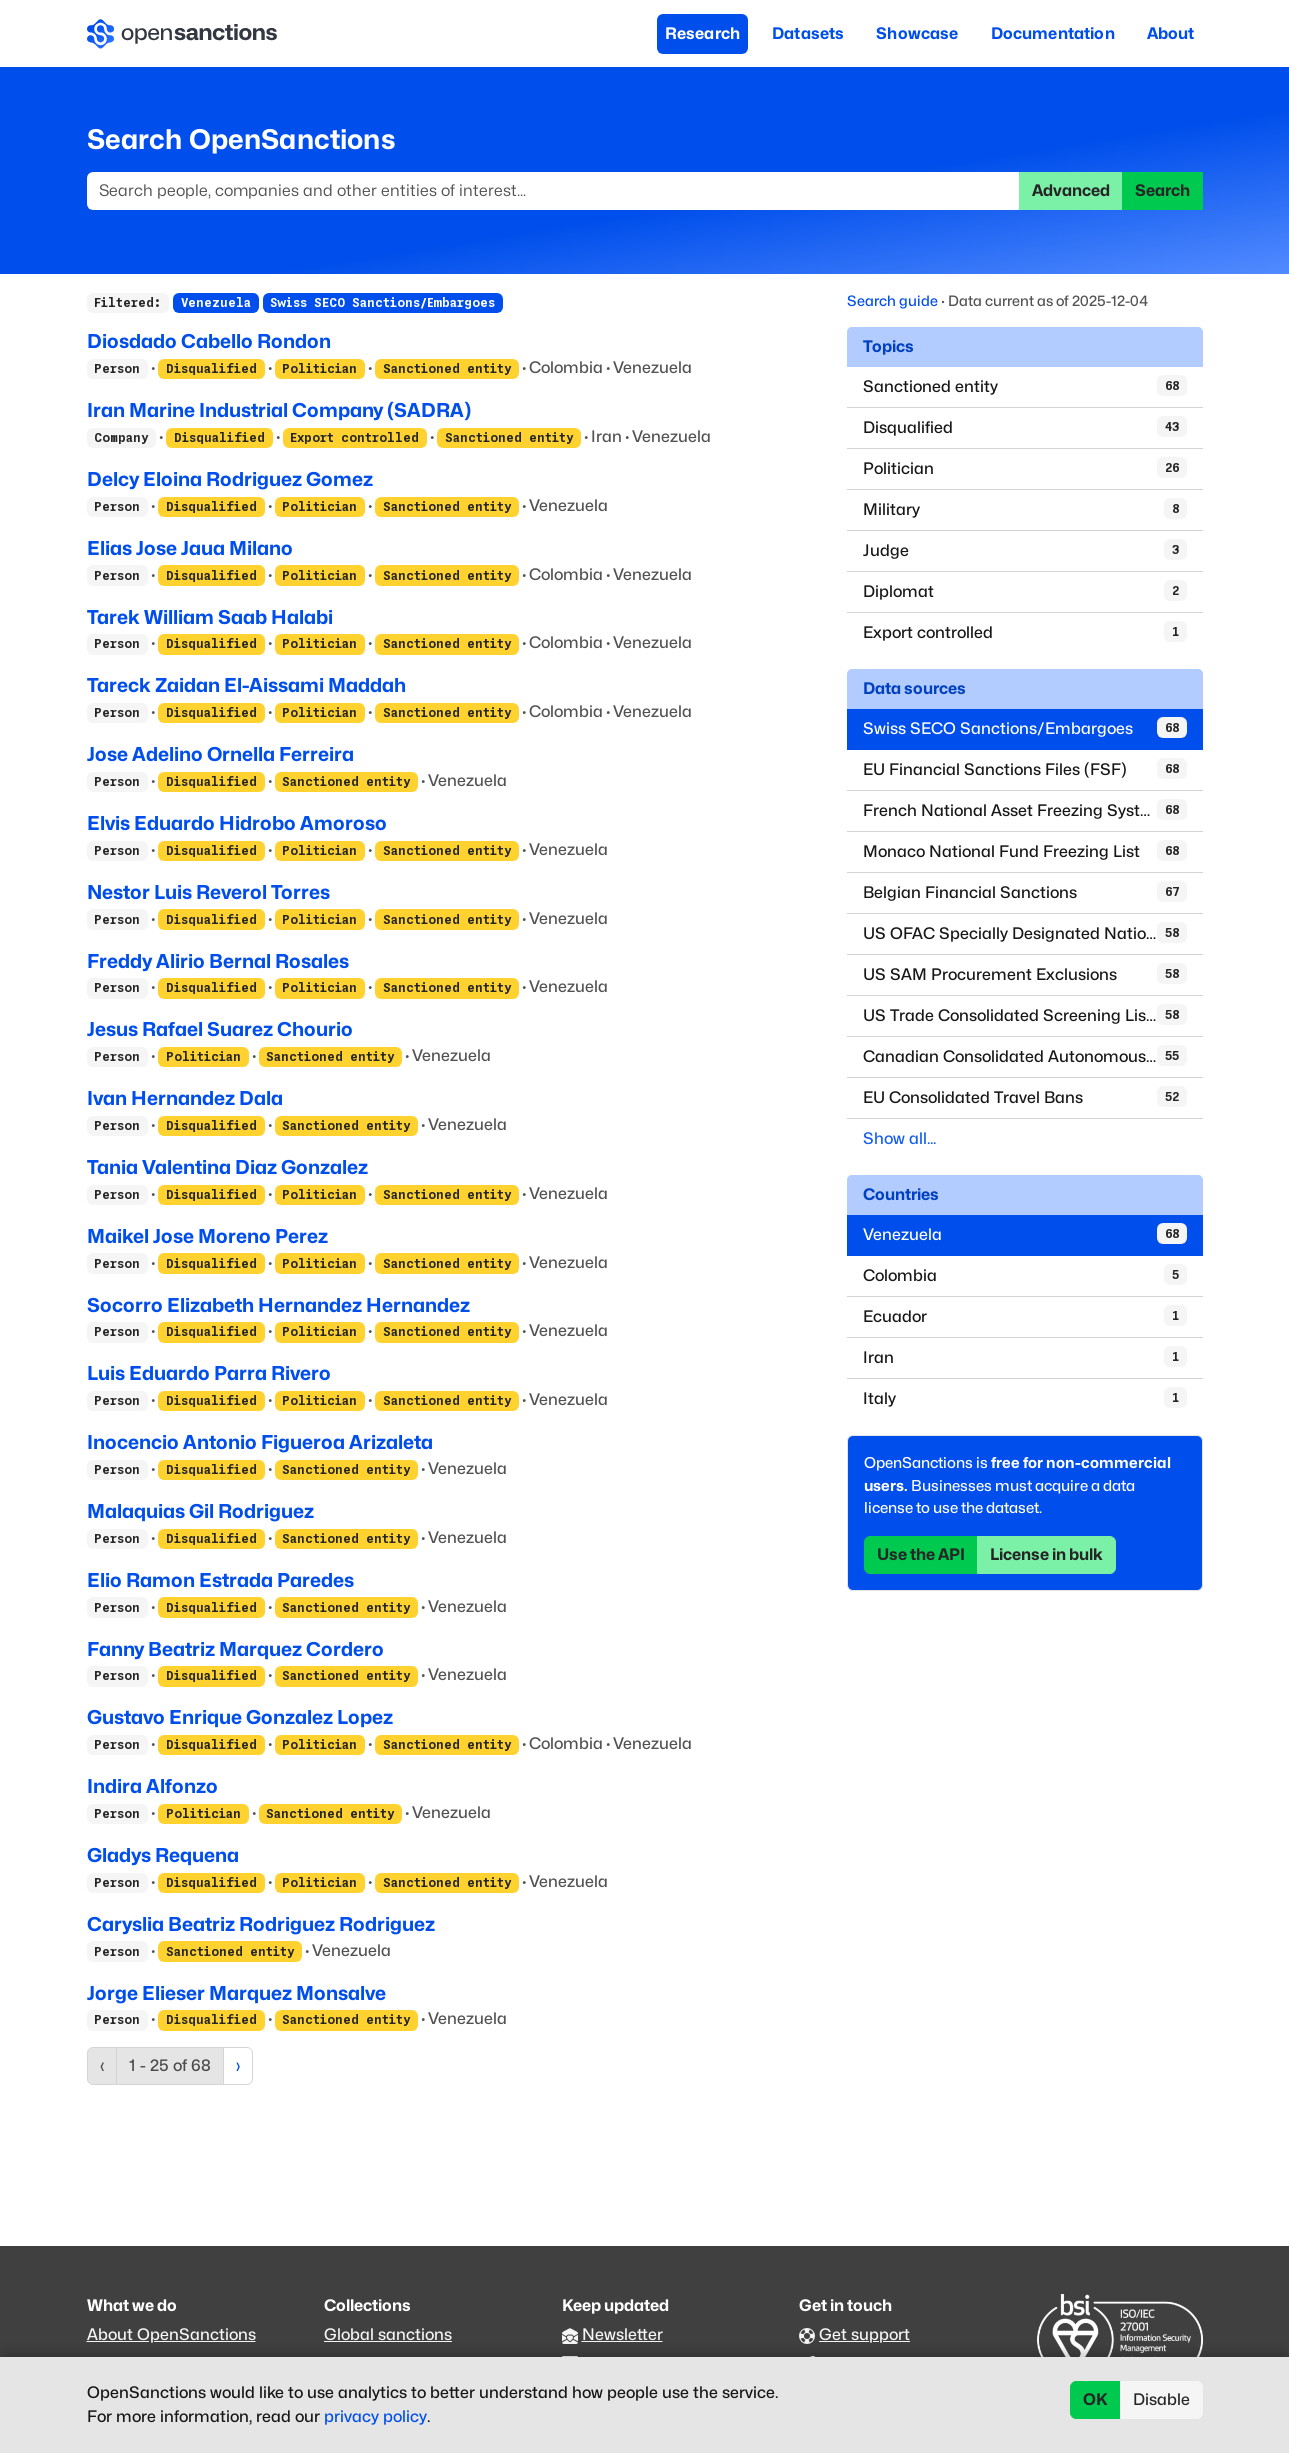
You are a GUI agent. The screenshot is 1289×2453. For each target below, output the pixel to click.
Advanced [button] (1071, 190)
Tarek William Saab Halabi (210, 617)
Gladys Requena (163, 1855)
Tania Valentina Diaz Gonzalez (227, 1167)
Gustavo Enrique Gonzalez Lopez (240, 1717)
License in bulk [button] (1046, 1554)
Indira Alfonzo (152, 1786)
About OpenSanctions (171, 2334)
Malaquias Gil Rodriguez (200, 1511)
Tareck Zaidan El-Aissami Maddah (246, 685)
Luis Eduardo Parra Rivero (209, 1373)
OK (1095, 2399)
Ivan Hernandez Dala (185, 1098)
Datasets (808, 33)
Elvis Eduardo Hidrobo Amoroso (237, 823)
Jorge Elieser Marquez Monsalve (236, 1993)
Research (702, 33)
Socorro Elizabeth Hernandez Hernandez (278, 1305)
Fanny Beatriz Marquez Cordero (235, 1649)
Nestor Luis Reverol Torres (208, 892)
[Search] (553, 191)
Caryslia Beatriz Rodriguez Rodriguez (261, 1924)
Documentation (1053, 33)
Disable (1161, 2399)
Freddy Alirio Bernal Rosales (218, 961)
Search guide (892, 300)
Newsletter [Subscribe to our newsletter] (622, 2334)
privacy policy (375, 2416)
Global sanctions (388, 2334)
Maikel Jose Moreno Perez (207, 1236)
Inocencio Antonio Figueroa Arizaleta (260, 1442)
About (1171, 33)
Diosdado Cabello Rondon (209, 341)
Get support (864, 2334)
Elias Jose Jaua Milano (190, 548)
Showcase (917, 33)
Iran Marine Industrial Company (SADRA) (279, 410)
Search (1162, 190)
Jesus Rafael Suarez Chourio (220, 1029)
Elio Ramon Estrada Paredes (220, 1580)
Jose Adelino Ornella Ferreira (220, 754)
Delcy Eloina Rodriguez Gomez (230, 479)
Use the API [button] (921, 1554)
